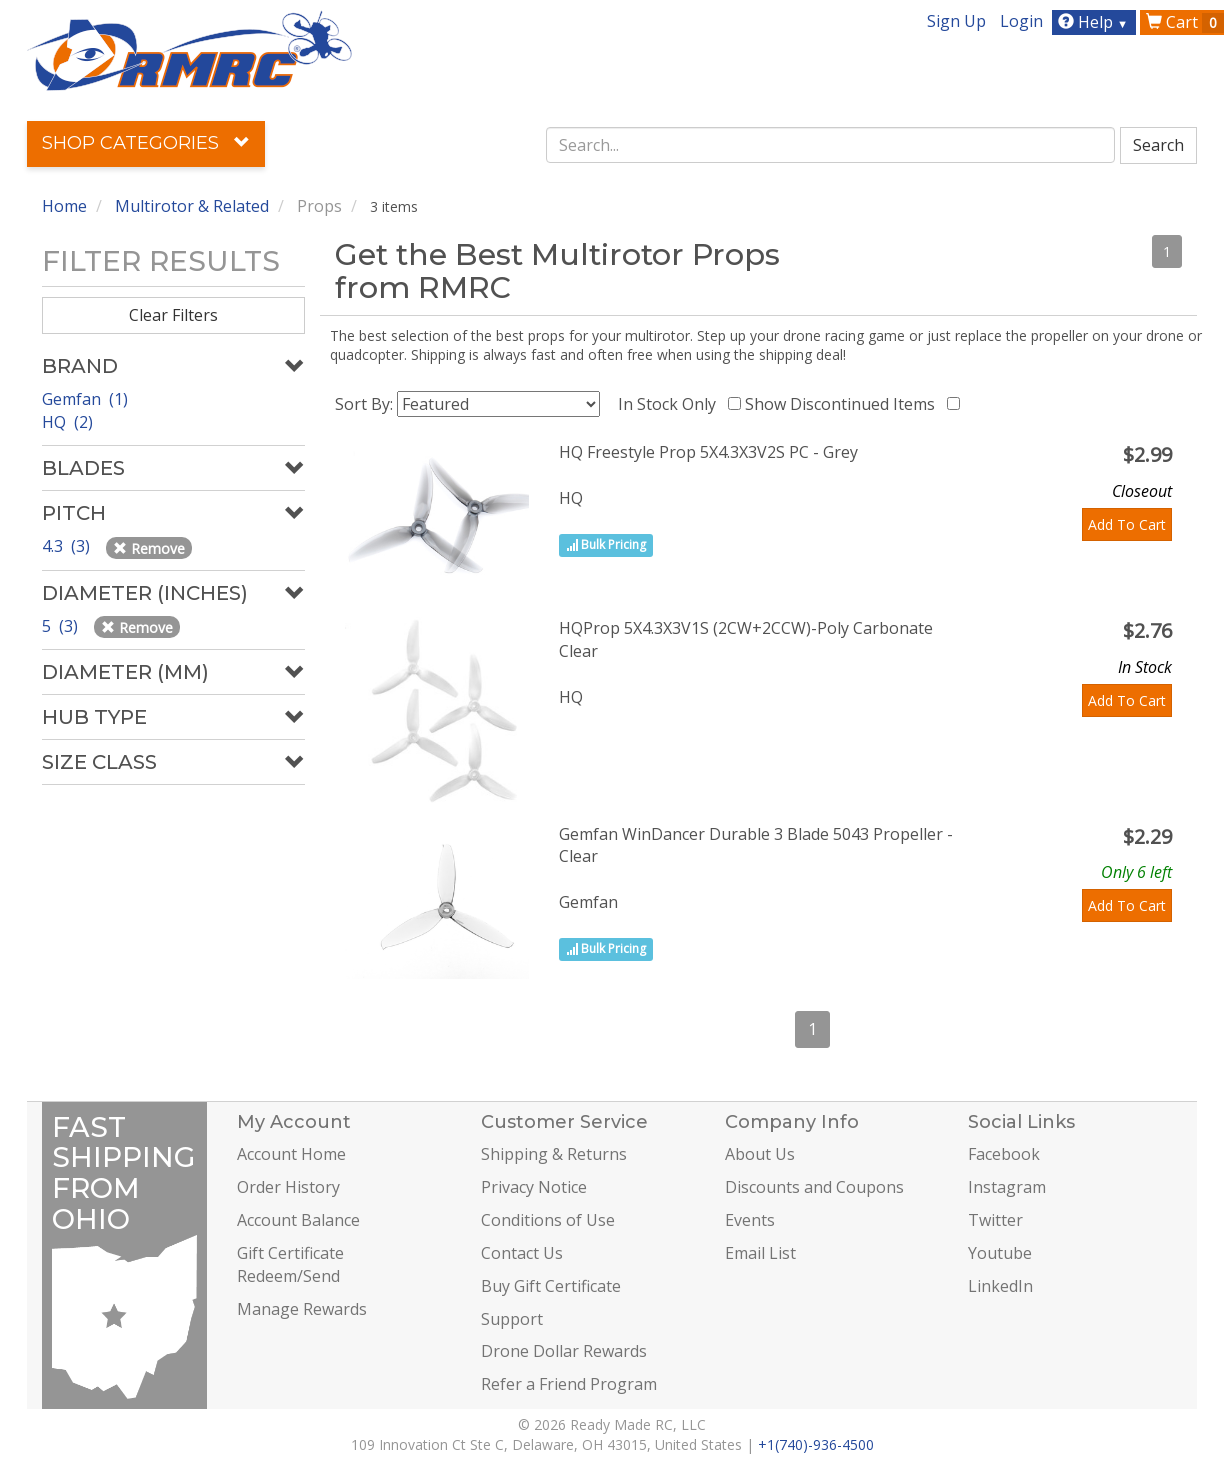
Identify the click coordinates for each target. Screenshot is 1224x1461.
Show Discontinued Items (844, 404)
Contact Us (522, 1253)
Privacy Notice (534, 1187)
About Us (760, 1154)
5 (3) (62, 626)
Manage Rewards (302, 1309)
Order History (288, 1187)
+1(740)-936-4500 (816, 1444)
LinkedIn (1000, 1286)
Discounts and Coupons (814, 1187)
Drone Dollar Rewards (564, 1351)
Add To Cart (1127, 524)
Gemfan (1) (85, 399)
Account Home (291, 1154)
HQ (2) (67, 422)
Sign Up (956, 21)
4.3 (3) (68, 546)
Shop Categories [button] (146, 143)
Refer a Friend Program (569, 1384)
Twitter (995, 1220)
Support (512, 1319)
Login (1021, 21)
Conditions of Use (548, 1220)
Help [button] (1095, 22)
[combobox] (831, 145)
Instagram (1007, 1187)
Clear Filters (173, 315)
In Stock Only (671, 404)
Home (64, 206)
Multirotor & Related (192, 206)
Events (750, 1220)
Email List (760, 1253)
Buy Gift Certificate (551, 1286)
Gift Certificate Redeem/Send (290, 1264)
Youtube (1000, 1253)
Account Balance (298, 1220)
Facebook (1004, 1154)
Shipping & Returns (554, 1154)
